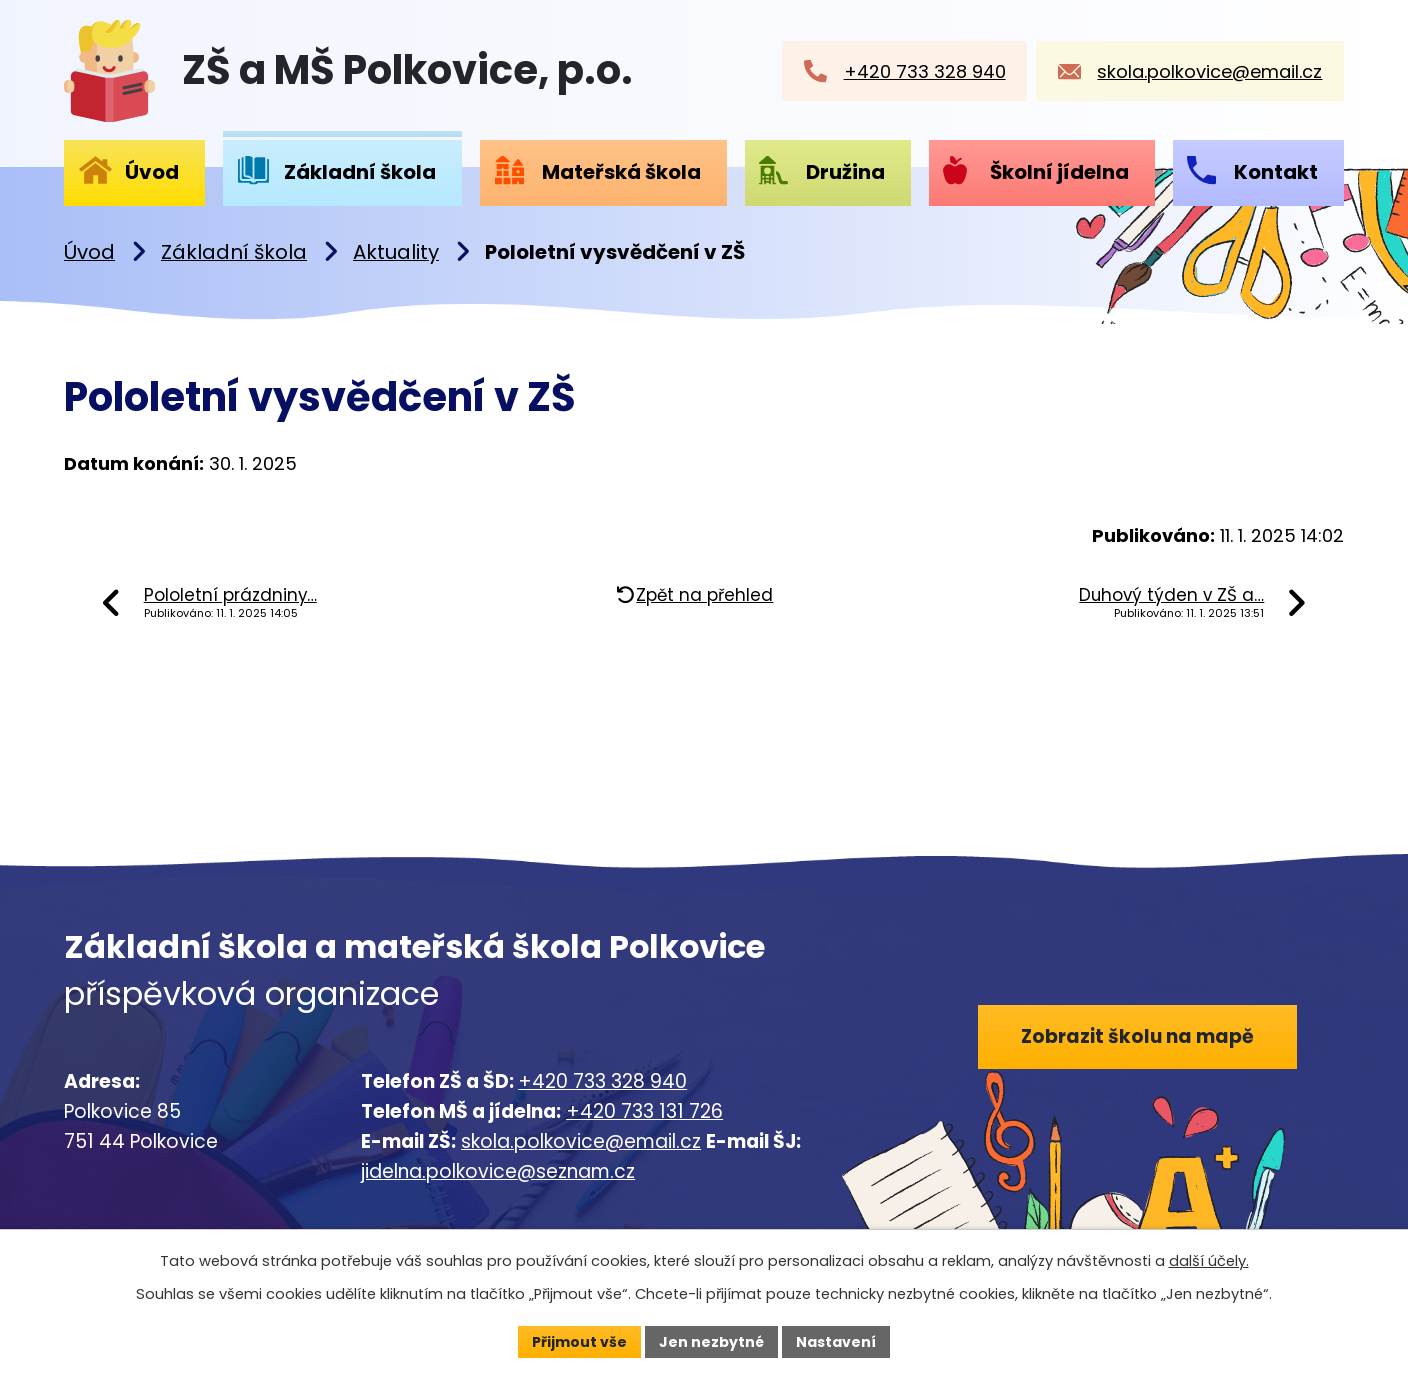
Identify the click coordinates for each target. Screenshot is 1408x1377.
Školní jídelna (1059, 172)
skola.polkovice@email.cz (581, 1141)
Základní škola (234, 252)
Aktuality (396, 252)
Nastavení (836, 1341)
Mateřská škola (621, 172)
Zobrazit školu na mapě (1137, 1036)
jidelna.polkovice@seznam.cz (498, 1171)
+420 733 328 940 (602, 1081)
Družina (845, 172)
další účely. (1209, 1261)
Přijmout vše (579, 1341)
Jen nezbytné (711, 1341)
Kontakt (1276, 172)
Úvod (89, 252)
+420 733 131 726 (644, 1111)
